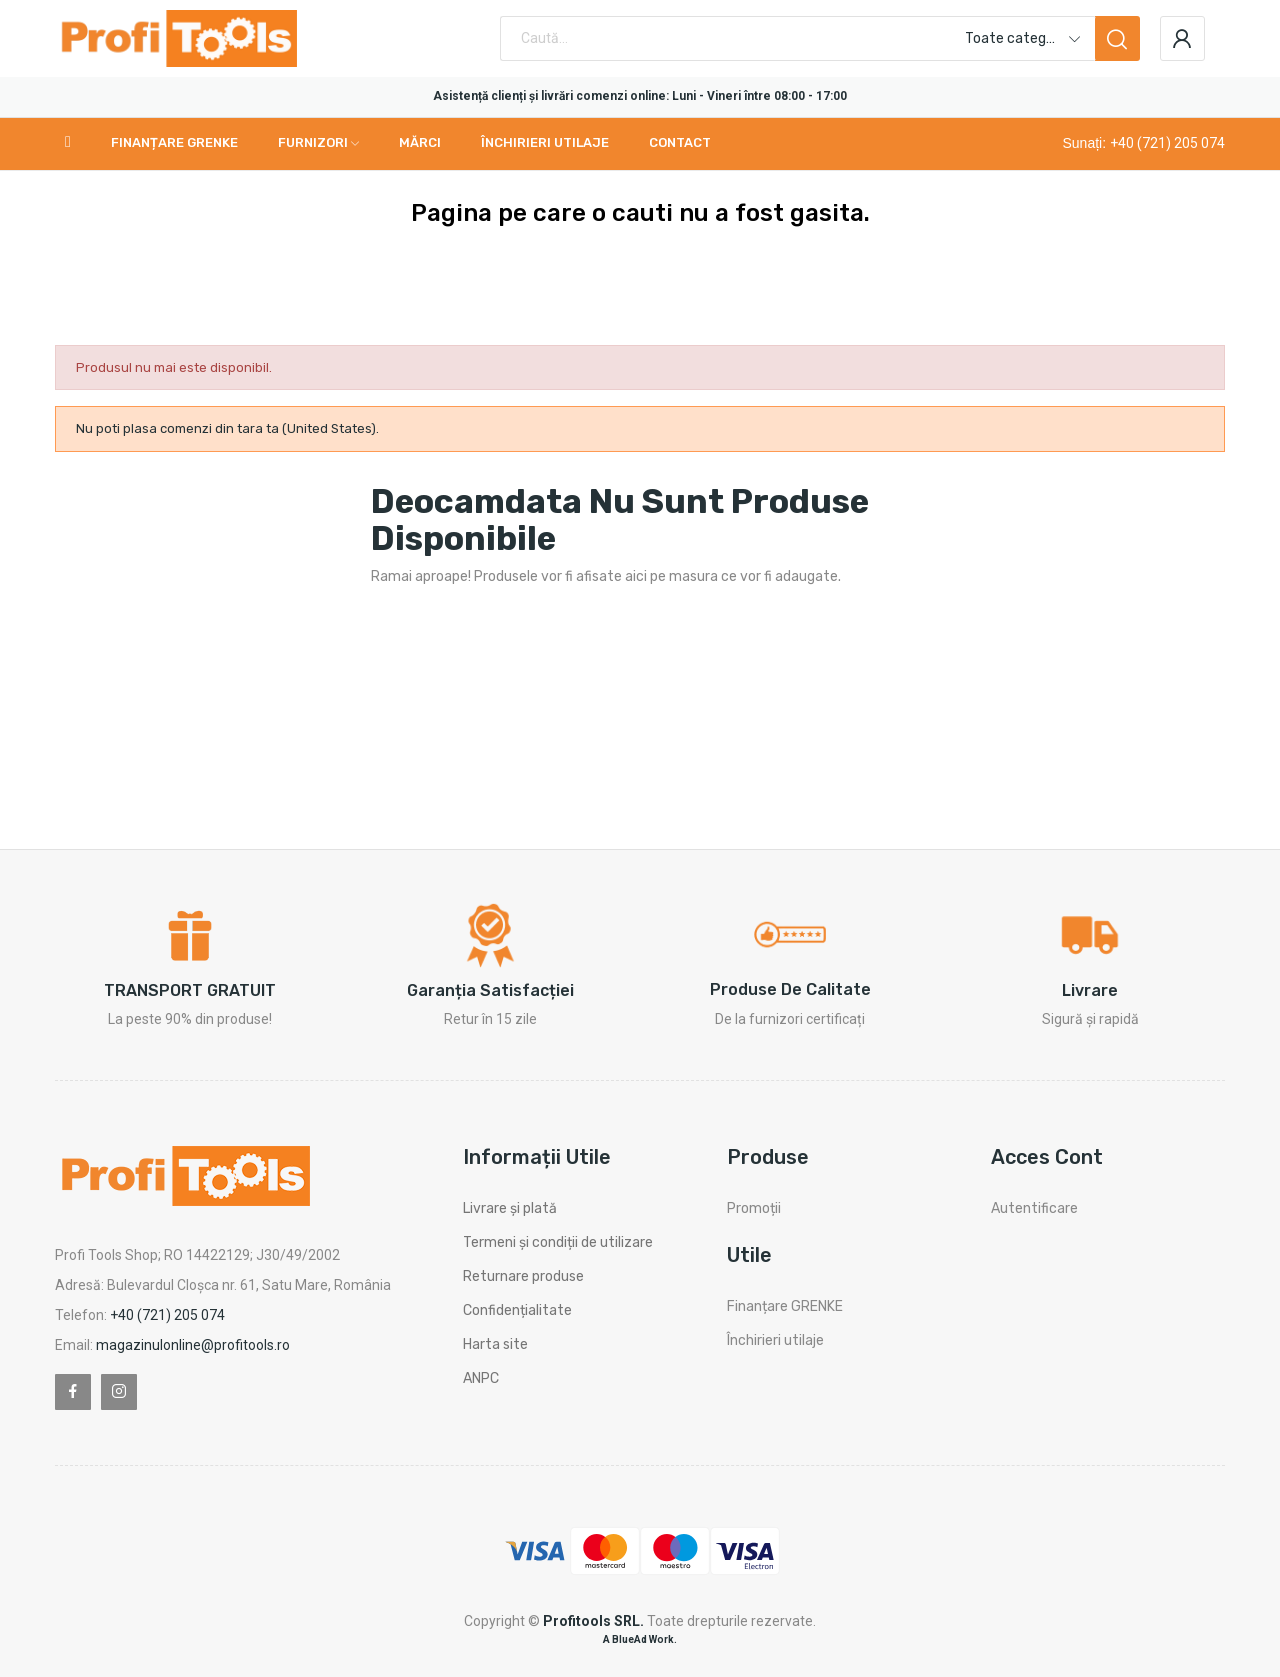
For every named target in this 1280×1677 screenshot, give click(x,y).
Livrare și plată (510, 1208)
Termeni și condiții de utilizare (558, 1242)
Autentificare (1034, 1208)
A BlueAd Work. (640, 1639)
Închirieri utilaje (775, 1340)
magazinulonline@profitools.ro (193, 1345)
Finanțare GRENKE (785, 1306)
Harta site (495, 1344)
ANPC (481, 1378)
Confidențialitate (517, 1310)
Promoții (754, 1208)
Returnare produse (523, 1276)
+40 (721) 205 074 (1167, 143)
